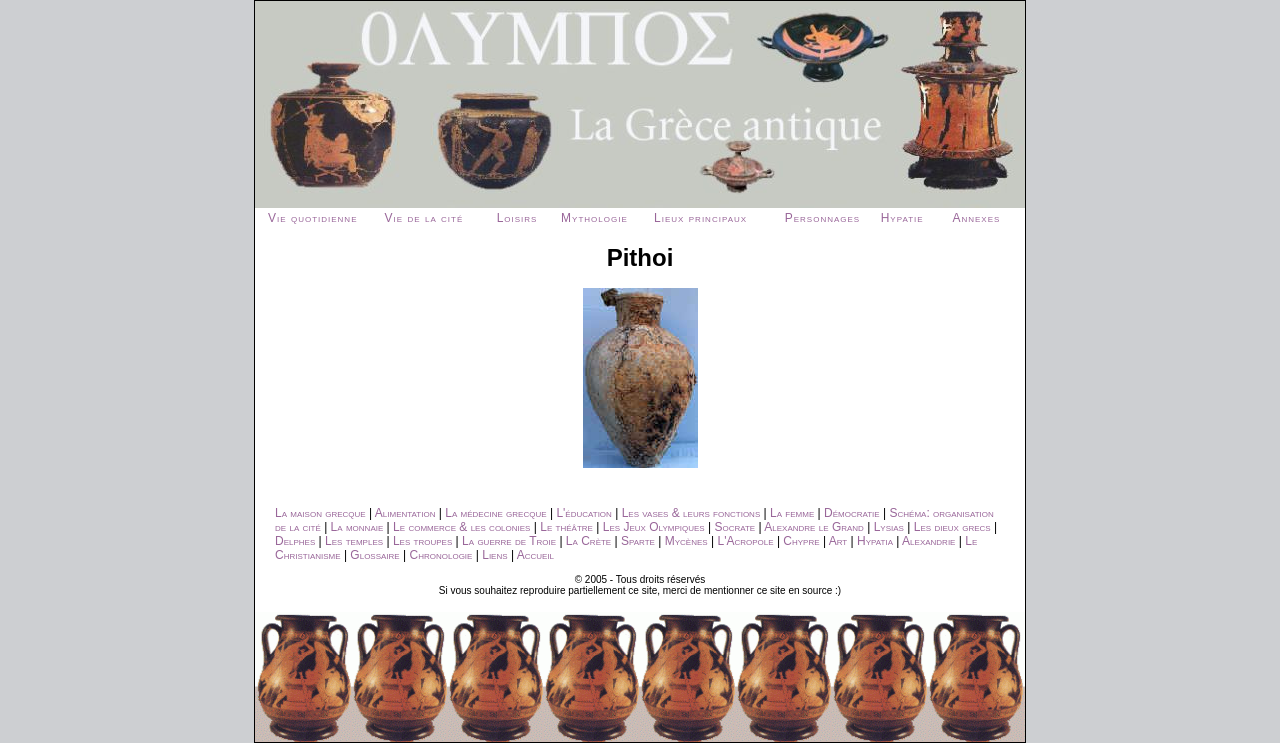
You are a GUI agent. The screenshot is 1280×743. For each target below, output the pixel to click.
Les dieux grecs (952, 527)
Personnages (822, 218)
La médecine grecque (495, 513)
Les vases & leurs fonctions (691, 513)
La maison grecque (320, 513)
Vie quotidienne (312, 218)
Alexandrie (928, 541)
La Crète (588, 541)
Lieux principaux (700, 218)
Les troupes (422, 541)
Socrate (734, 527)
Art (838, 541)
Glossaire (374, 555)
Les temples (354, 541)
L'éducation (583, 513)
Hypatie (902, 218)
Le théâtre (566, 527)
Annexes (976, 218)
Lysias (889, 527)
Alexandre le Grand (814, 527)
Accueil (535, 555)
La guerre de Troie (509, 541)
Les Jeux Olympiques (654, 527)
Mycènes (686, 541)
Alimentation (405, 513)
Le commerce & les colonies (461, 527)
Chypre (801, 541)
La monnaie (357, 527)
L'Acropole (745, 541)
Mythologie (594, 218)
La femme (792, 513)
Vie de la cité (424, 218)
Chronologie (441, 555)
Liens (494, 555)
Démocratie (852, 513)
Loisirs (517, 218)
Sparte (638, 541)
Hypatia (875, 541)
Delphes (295, 541)
